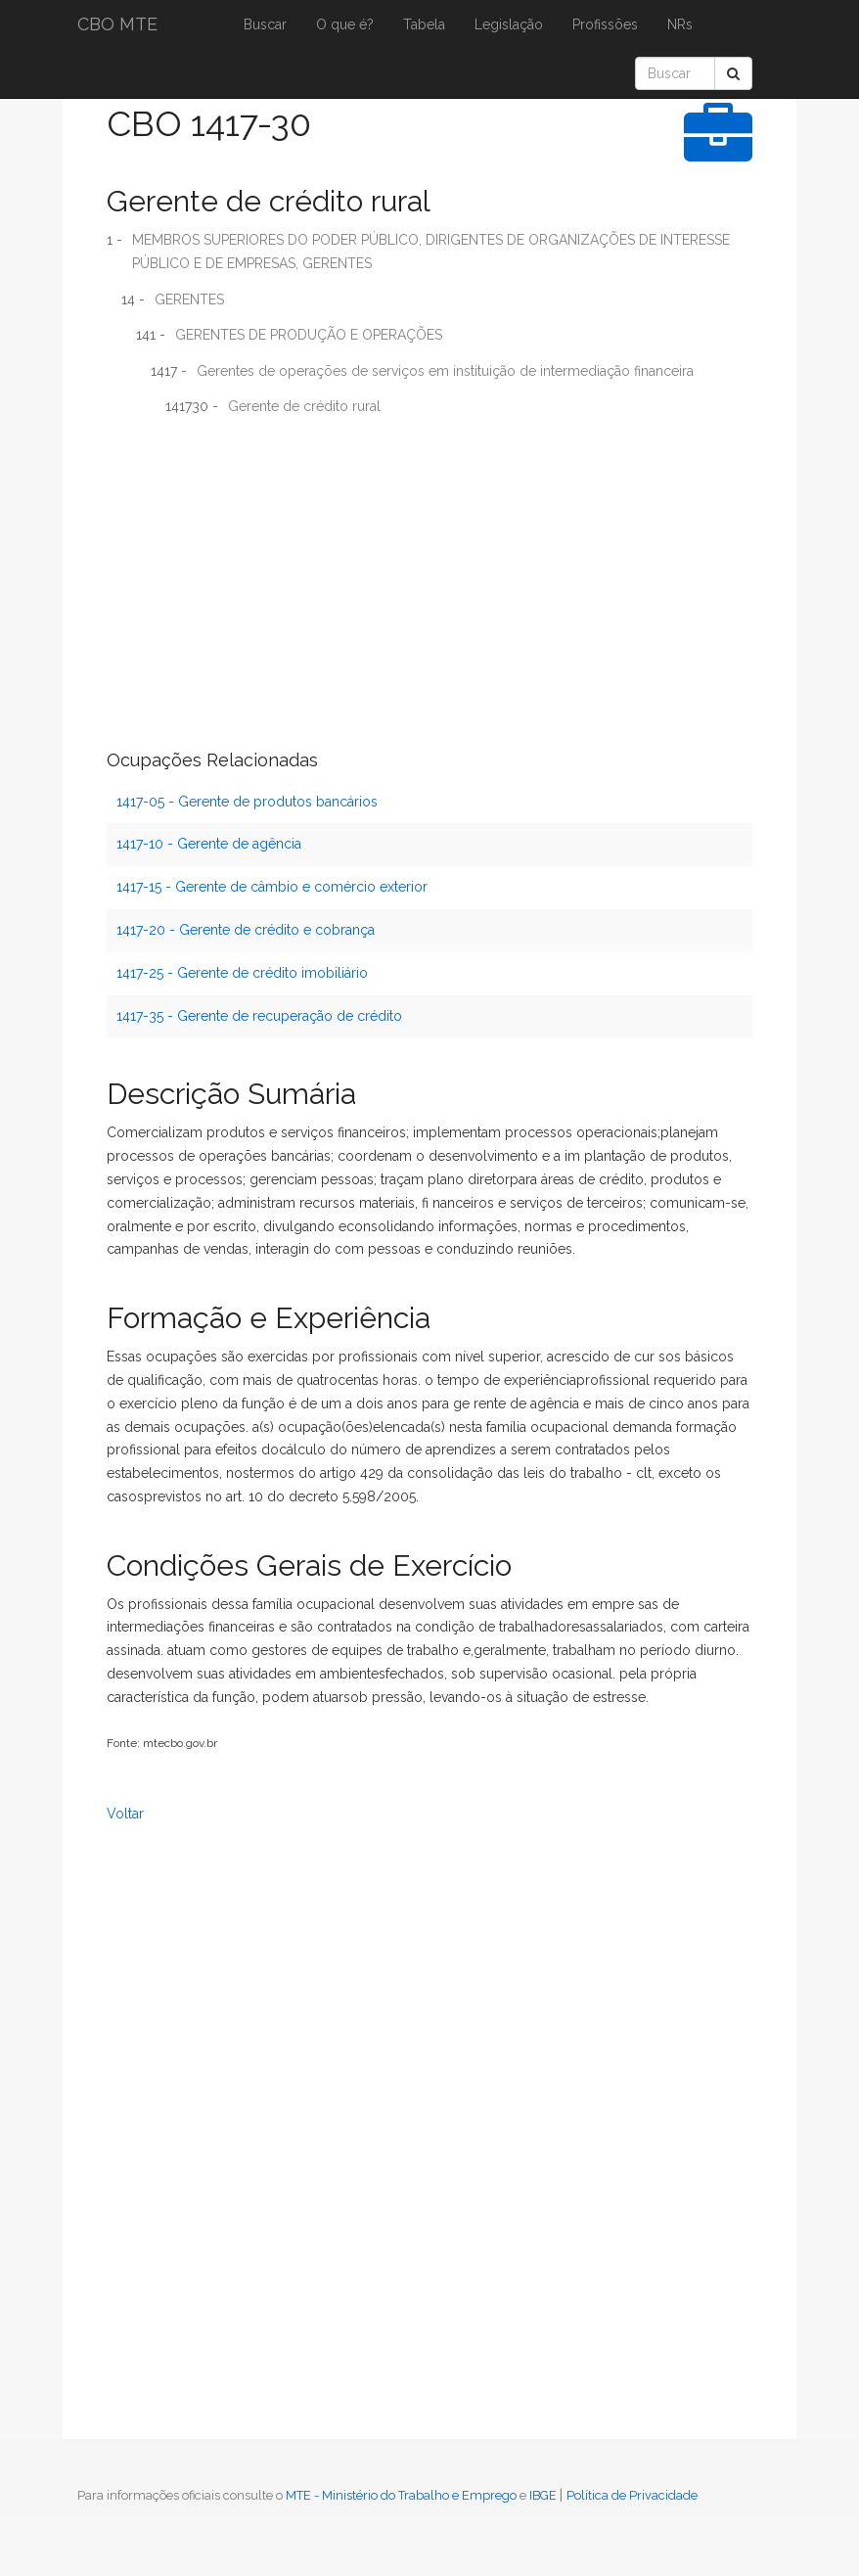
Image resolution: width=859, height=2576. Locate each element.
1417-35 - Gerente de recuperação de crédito (259, 1016)
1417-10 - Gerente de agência (208, 843)
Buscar (265, 24)
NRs (680, 24)
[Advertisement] (429, 574)
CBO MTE (117, 24)
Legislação (509, 24)
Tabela (424, 24)
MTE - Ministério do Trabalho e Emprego (401, 2495)
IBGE (543, 2495)
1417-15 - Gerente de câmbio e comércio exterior (272, 887)
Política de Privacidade (632, 2495)
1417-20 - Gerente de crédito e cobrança (245, 930)
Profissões (605, 24)
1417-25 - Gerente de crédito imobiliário (242, 973)
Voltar (125, 1813)
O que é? (345, 24)
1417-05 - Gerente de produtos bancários (247, 801)
